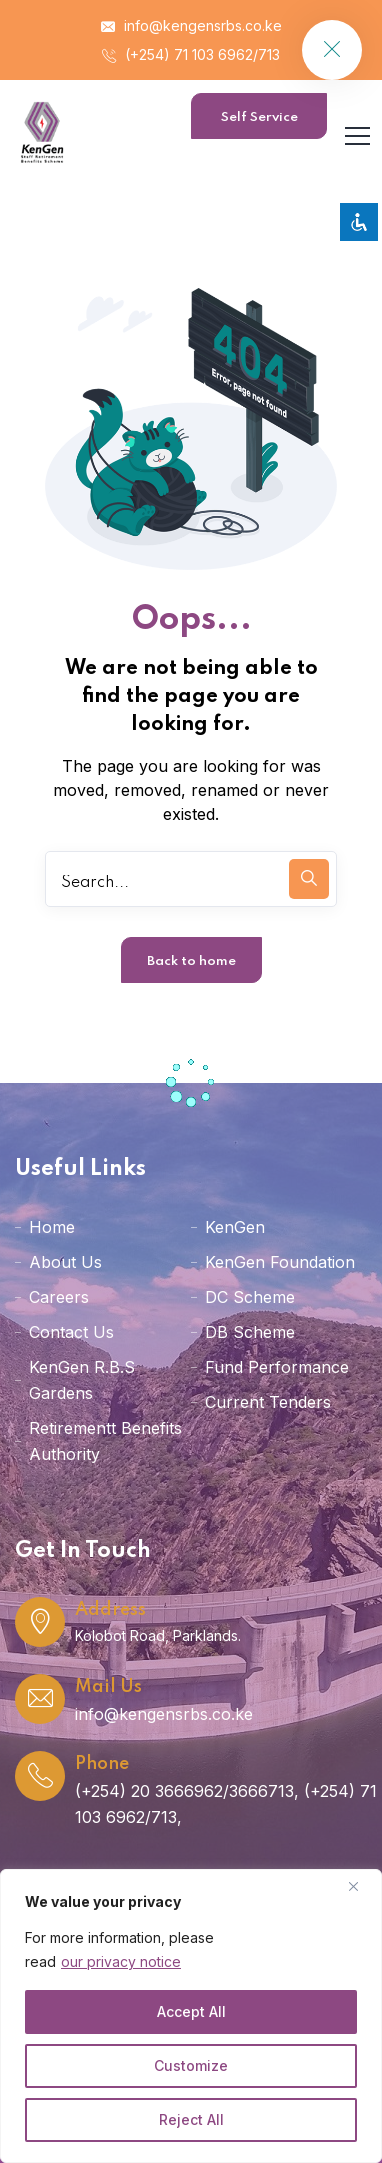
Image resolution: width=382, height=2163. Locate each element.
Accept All (191, 2011)
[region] (191, 2016)
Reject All (191, 2119)
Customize (191, 2065)
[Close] (361, 1886)
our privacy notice (121, 1961)
